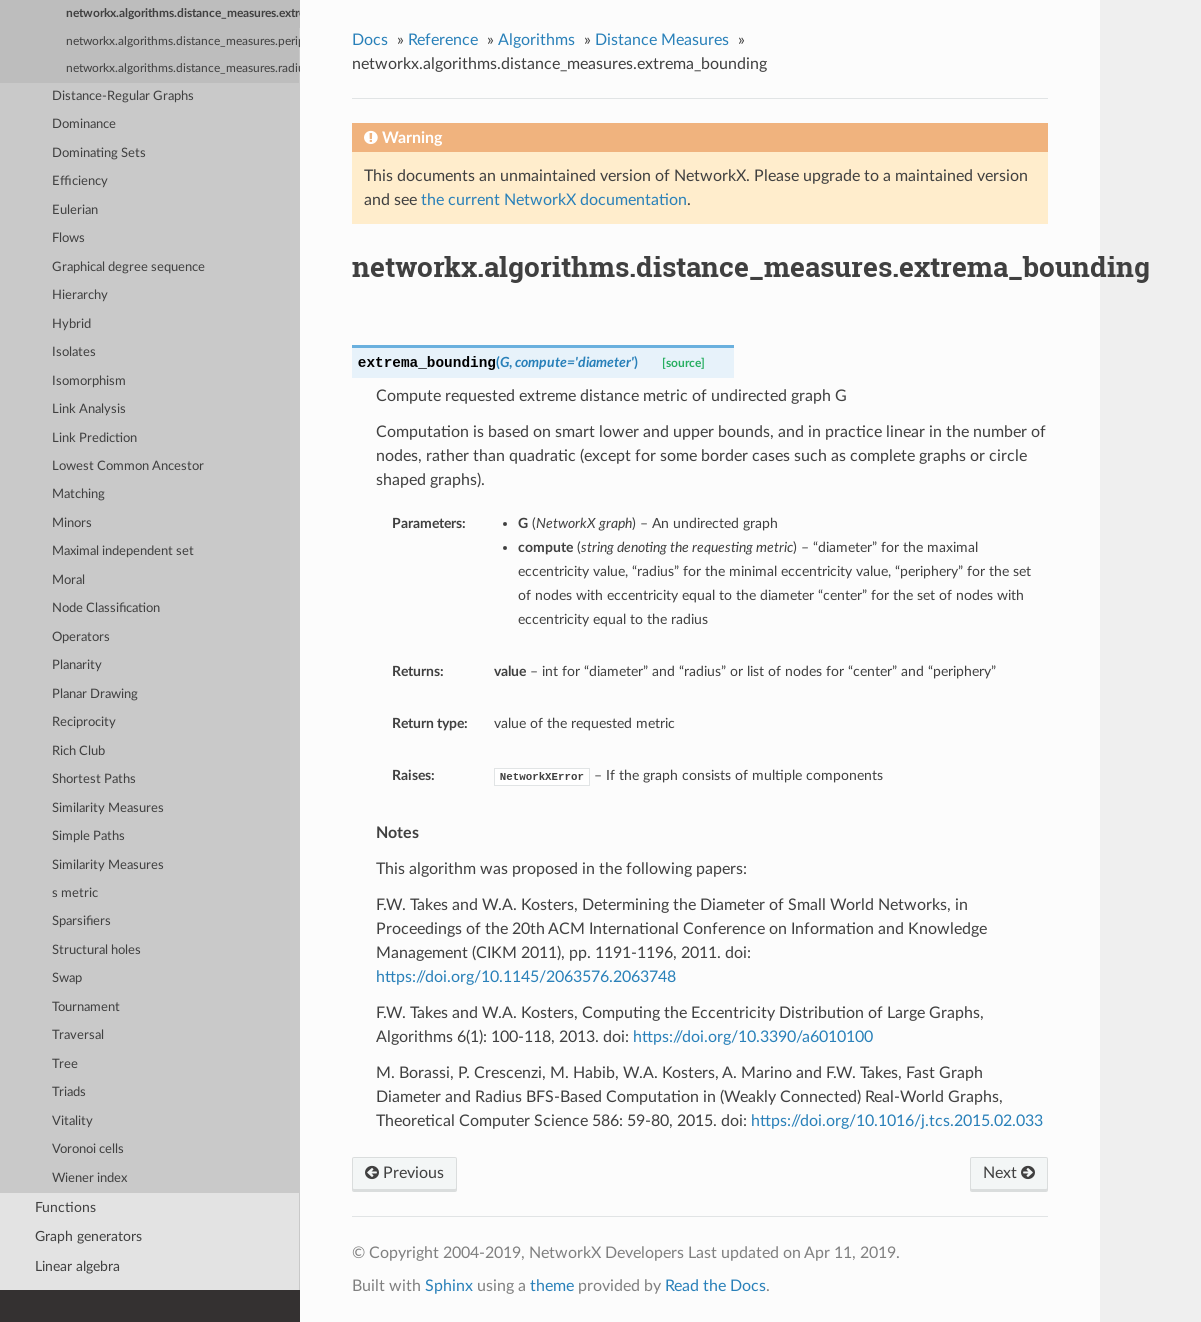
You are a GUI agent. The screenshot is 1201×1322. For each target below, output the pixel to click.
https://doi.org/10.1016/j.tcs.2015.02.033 (897, 1121)
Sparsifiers (81, 921)
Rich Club (78, 751)
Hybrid (71, 324)
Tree (65, 1064)
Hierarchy (80, 295)
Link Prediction (94, 438)
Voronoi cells (88, 1149)
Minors (72, 523)
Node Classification (106, 608)
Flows (68, 238)
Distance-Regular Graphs (123, 96)
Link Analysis (89, 409)
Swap (67, 978)
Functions (65, 1207)
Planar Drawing (95, 694)
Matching (78, 494)
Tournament (86, 1007)
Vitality (72, 1121)
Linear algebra (77, 1266)
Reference (443, 40)
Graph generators (88, 1236)
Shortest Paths (94, 779)
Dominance (84, 124)
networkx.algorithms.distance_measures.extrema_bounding (183, 13)
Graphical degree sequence (128, 267)
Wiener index (89, 1178)
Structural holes (96, 950)
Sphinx (449, 1286)
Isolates (74, 352)
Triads (69, 1092)
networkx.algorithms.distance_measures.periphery (183, 41)
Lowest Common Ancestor (128, 466)
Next (1009, 1173)
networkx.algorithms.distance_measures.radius (183, 68)
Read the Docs (715, 1286)
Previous (404, 1173)
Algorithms (536, 40)
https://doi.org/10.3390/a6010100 (753, 1037)
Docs (370, 40)
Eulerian (75, 210)
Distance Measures (662, 40)
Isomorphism (89, 381)
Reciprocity (84, 722)
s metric (75, 893)
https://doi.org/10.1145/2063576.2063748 (526, 977)
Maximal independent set (123, 551)
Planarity (77, 665)
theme (552, 1286)
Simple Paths (88, 836)
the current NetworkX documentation (554, 200)
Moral (68, 580)
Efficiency (80, 181)
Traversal (78, 1035)
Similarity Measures (108, 808)
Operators (81, 637)
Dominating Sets (99, 153)
